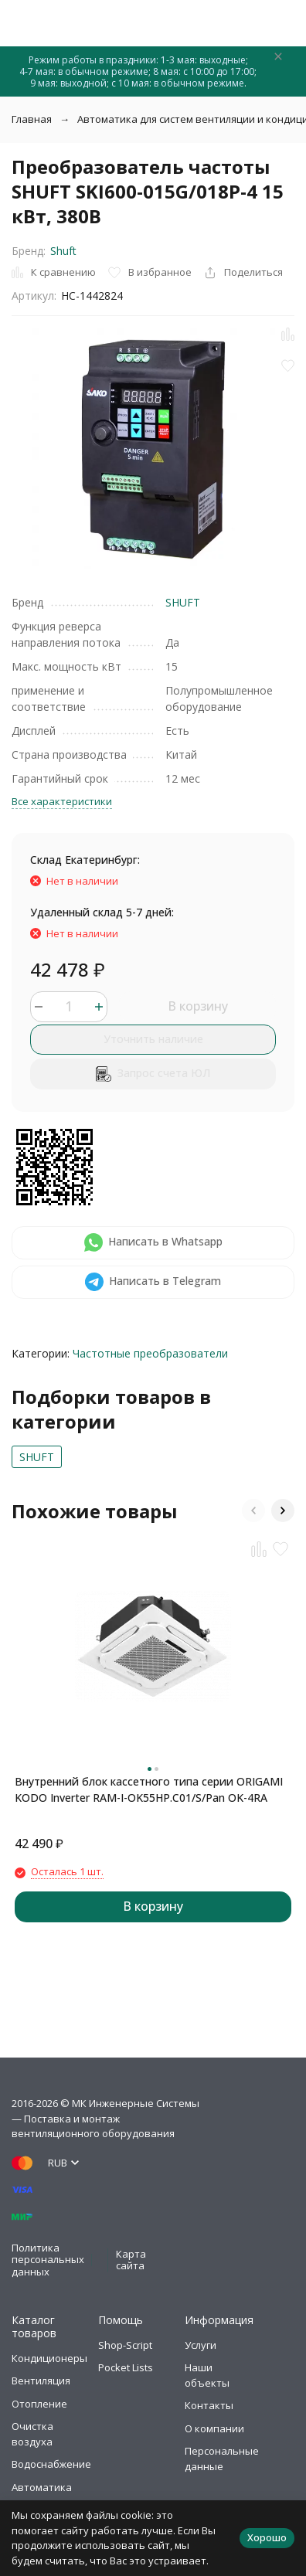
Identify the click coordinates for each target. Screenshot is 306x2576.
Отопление (39, 2404)
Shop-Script (125, 2345)
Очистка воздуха (32, 2434)
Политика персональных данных (48, 2260)
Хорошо (267, 2537)
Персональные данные (222, 2458)
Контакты (209, 2405)
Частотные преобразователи (150, 1353)
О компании (214, 2428)
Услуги (200, 2345)
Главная (32, 119)
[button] (253, 1510)
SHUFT (182, 602)
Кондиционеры (49, 2358)
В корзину (198, 1005)
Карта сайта (131, 2260)
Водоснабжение (51, 2464)
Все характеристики (62, 801)
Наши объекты (207, 2375)
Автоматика (42, 2487)
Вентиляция (41, 2380)
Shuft (63, 250)
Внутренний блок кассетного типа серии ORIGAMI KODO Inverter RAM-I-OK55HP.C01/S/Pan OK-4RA (149, 1789)
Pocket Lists (125, 2367)
